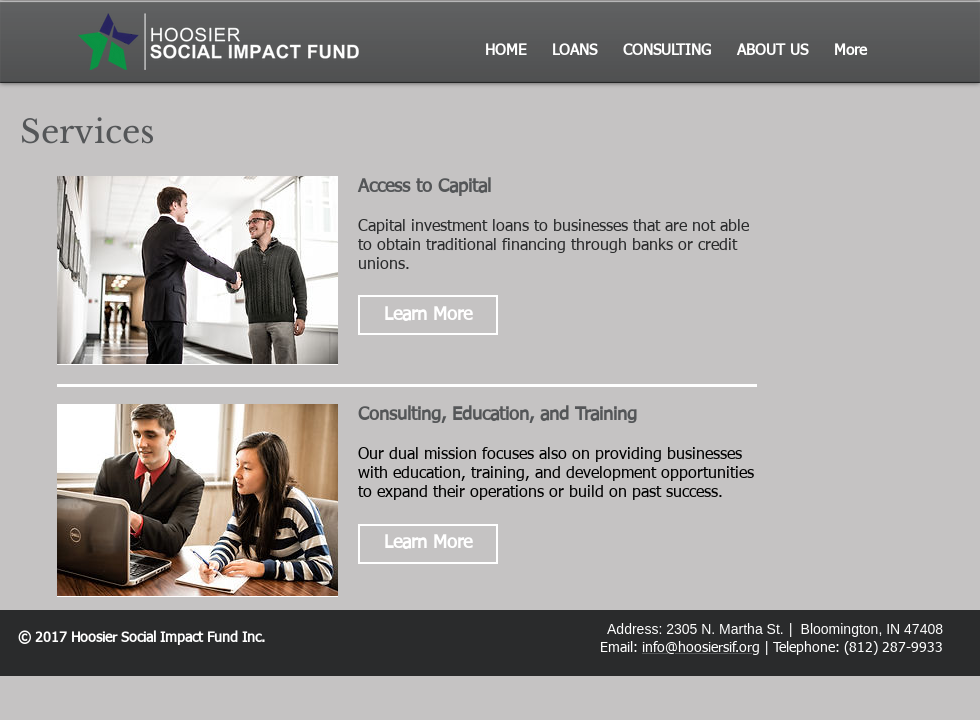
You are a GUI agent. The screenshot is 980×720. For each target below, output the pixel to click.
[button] (428, 315)
